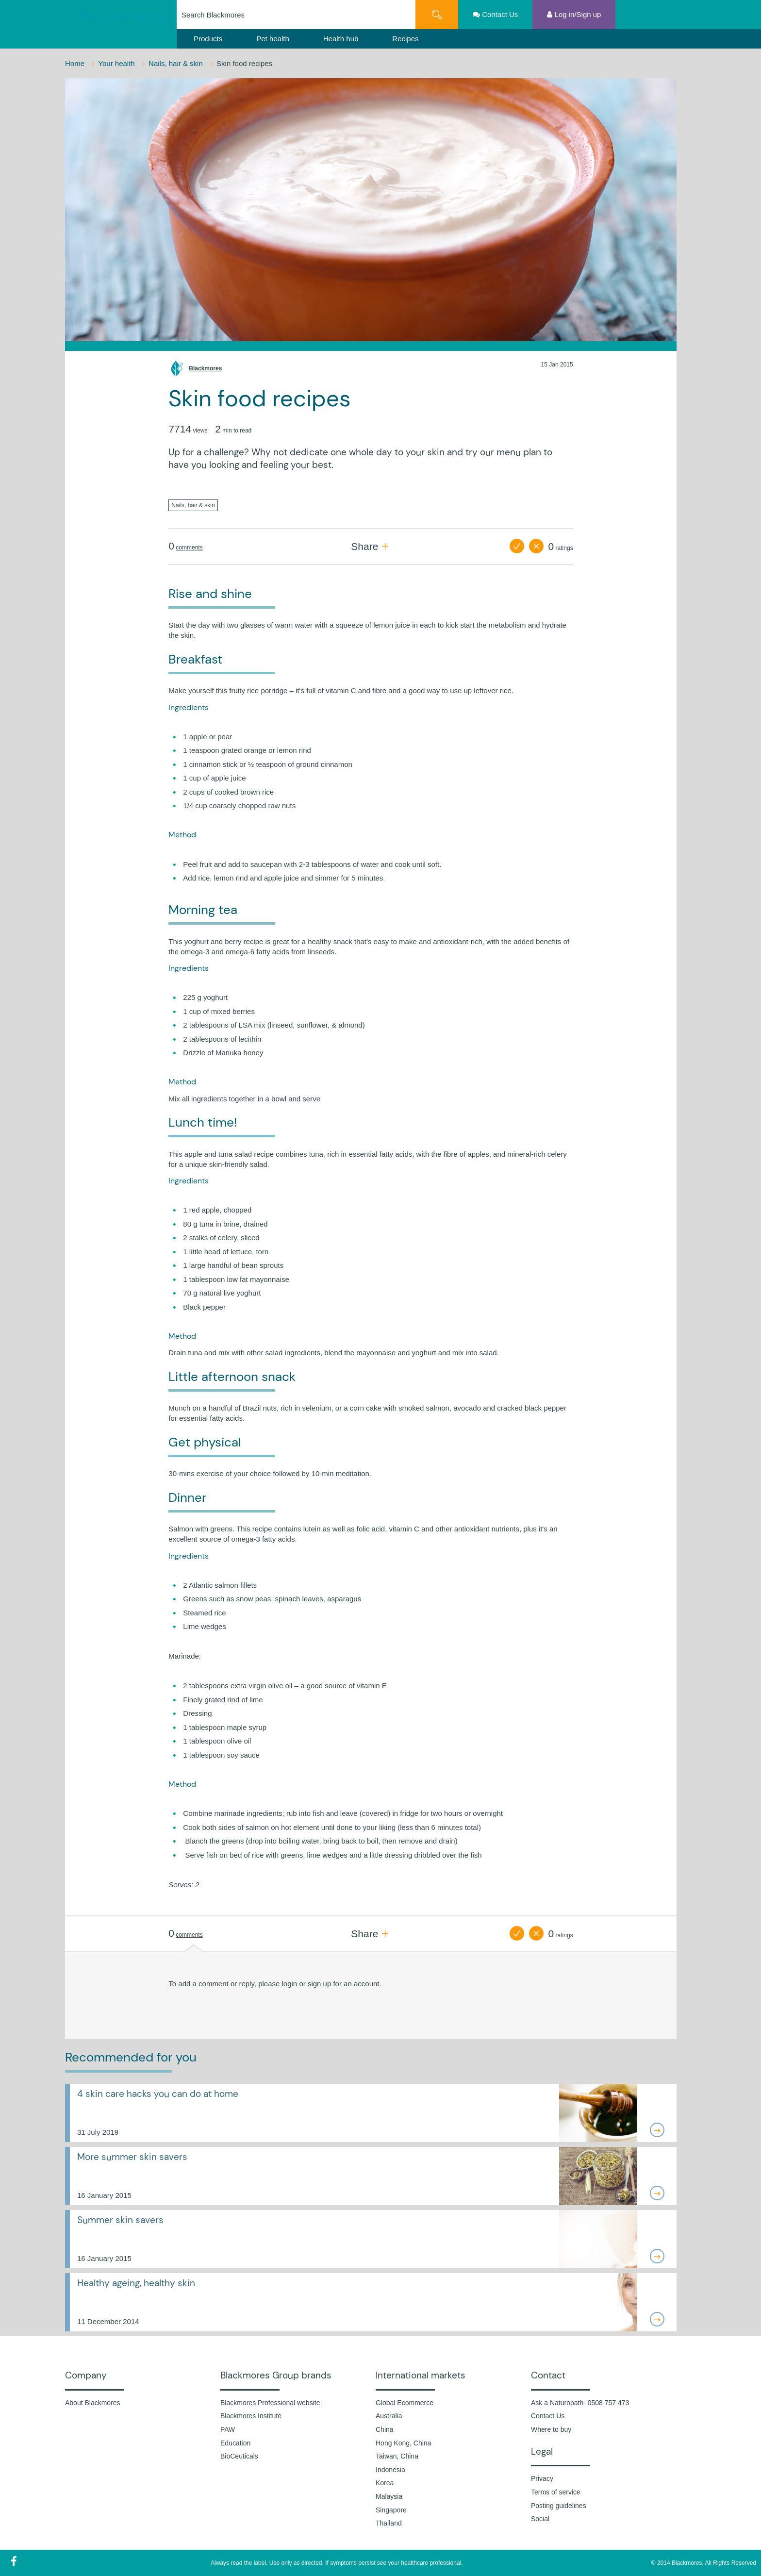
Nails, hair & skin (177, 63)
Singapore (391, 2510)
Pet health (272, 38)
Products (208, 38)
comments (189, 547)
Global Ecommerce (404, 2403)
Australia (389, 2416)
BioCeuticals (239, 2456)
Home (75, 63)
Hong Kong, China (403, 2443)
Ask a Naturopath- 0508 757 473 (580, 2403)
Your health (117, 63)
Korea (385, 2483)
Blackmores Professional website (270, 2403)
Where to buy (551, 2429)
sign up (319, 1983)
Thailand (389, 2523)
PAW (227, 2429)
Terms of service (555, 2492)
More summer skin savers (132, 2157)
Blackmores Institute (250, 2416)
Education (235, 2443)
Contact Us (547, 2416)
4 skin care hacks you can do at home (157, 2094)
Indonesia (390, 2470)
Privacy (542, 2478)
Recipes (405, 38)
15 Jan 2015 (557, 364)
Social (540, 2519)
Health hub (341, 38)
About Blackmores (92, 2403)
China (385, 2429)
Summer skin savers (120, 2220)
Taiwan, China (397, 2456)
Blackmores (205, 368)
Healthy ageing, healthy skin (136, 2283)
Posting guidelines (558, 2506)
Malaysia (389, 2496)
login (290, 1983)
